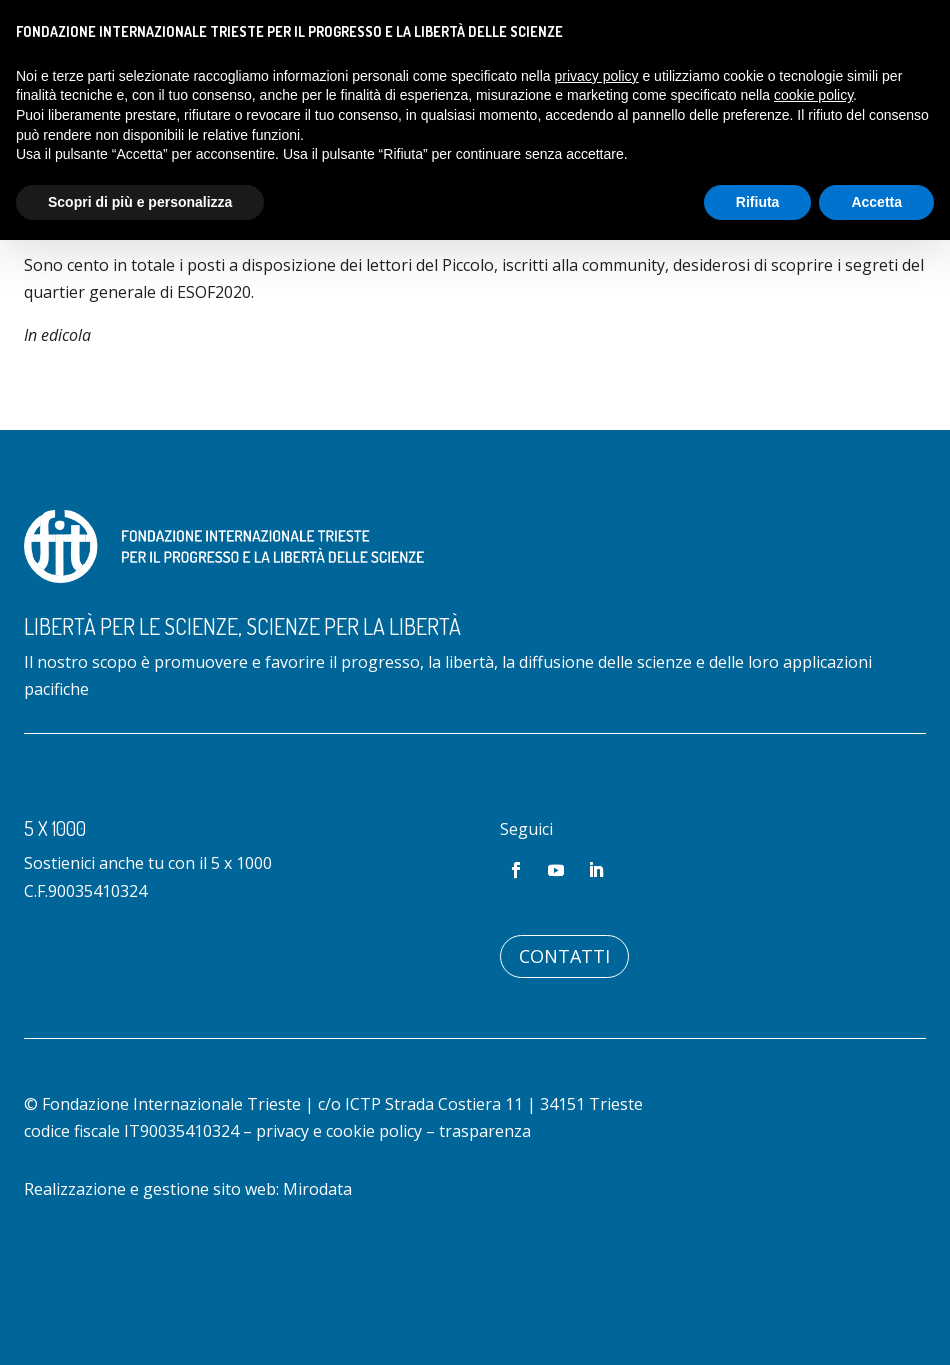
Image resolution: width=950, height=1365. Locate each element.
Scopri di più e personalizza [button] (140, 202)
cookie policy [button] (813, 95)
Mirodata (317, 1271)
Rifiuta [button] (758, 202)
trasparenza (485, 1213)
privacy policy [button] (597, 76)
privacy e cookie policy (339, 1213)
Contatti (564, 1038)
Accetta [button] (876, 202)
